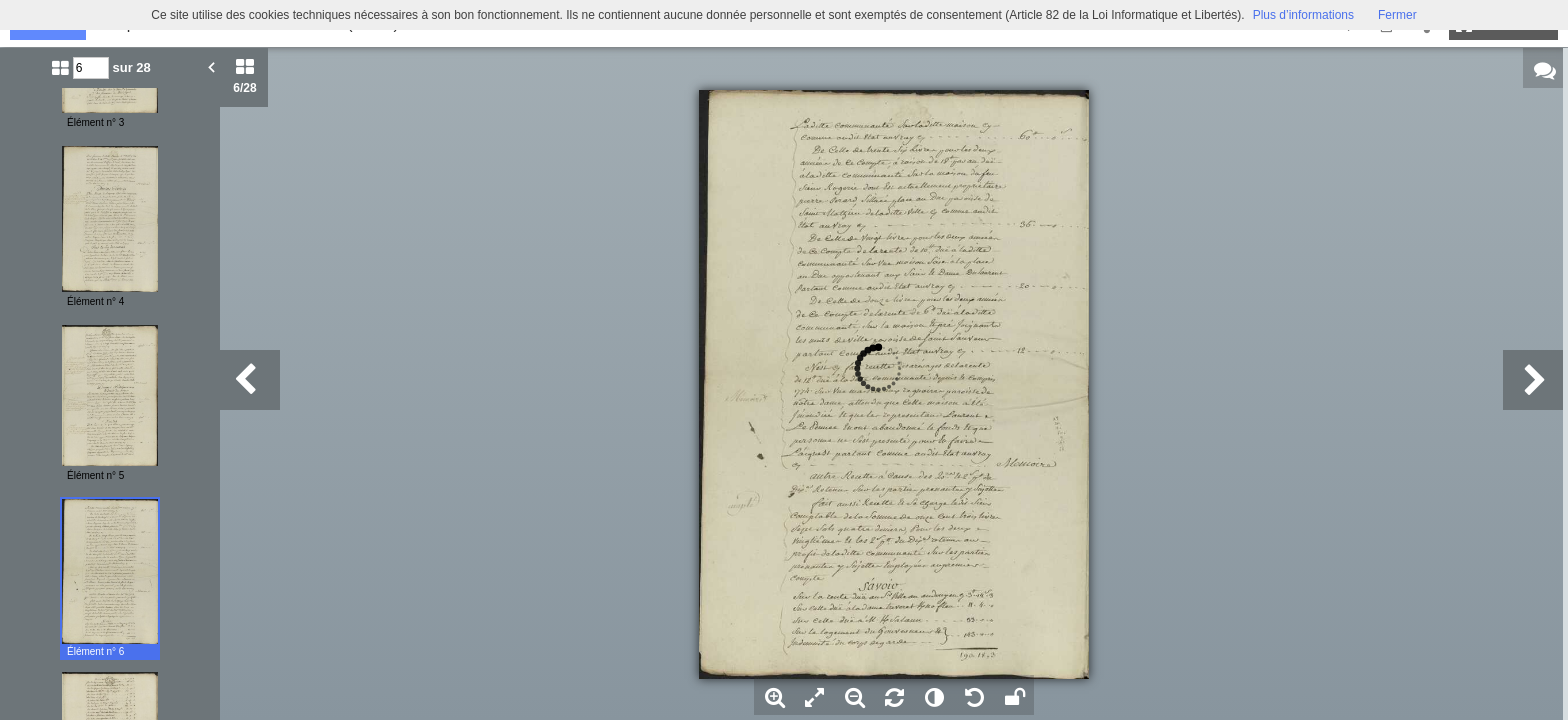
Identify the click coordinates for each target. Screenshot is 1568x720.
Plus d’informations (1303, 15)
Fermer (1397, 15)
